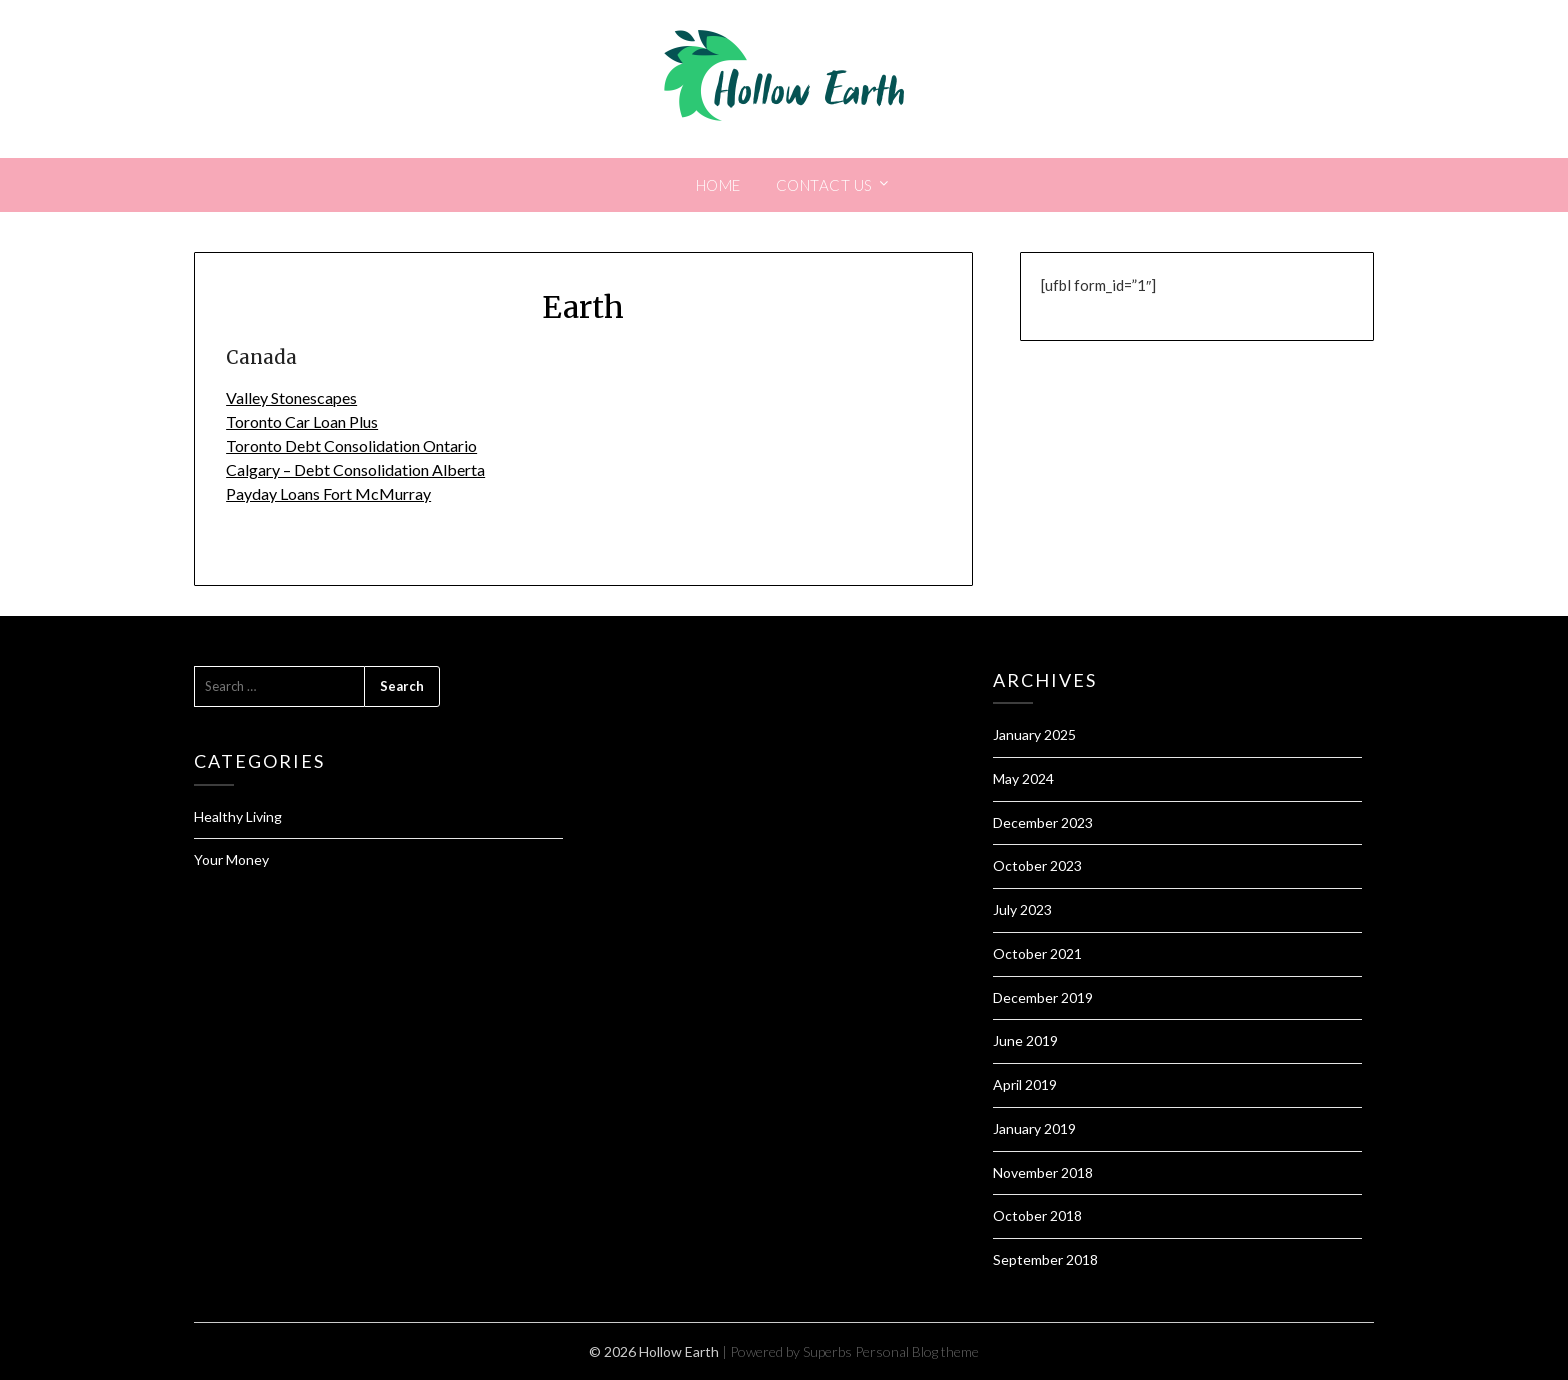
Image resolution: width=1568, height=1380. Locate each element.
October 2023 (1037, 865)
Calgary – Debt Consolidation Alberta (355, 469)
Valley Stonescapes (291, 397)
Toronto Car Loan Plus (302, 421)
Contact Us (824, 185)
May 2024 (1023, 778)
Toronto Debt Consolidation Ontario (351, 445)
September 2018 (1045, 1259)
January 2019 (1034, 1128)
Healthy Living (238, 816)
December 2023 (1043, 822)
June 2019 (1025, 1040)
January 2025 (1034, 734)
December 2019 (1043, 997)
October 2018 (1037, 1215)
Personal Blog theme (917, 1351)
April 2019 (1025, 1084)
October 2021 (1037, 953)
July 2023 (1022, 909)
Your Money (231, 859)
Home (718, 185)
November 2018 (1043, 1172)
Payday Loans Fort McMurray (328, 493)
